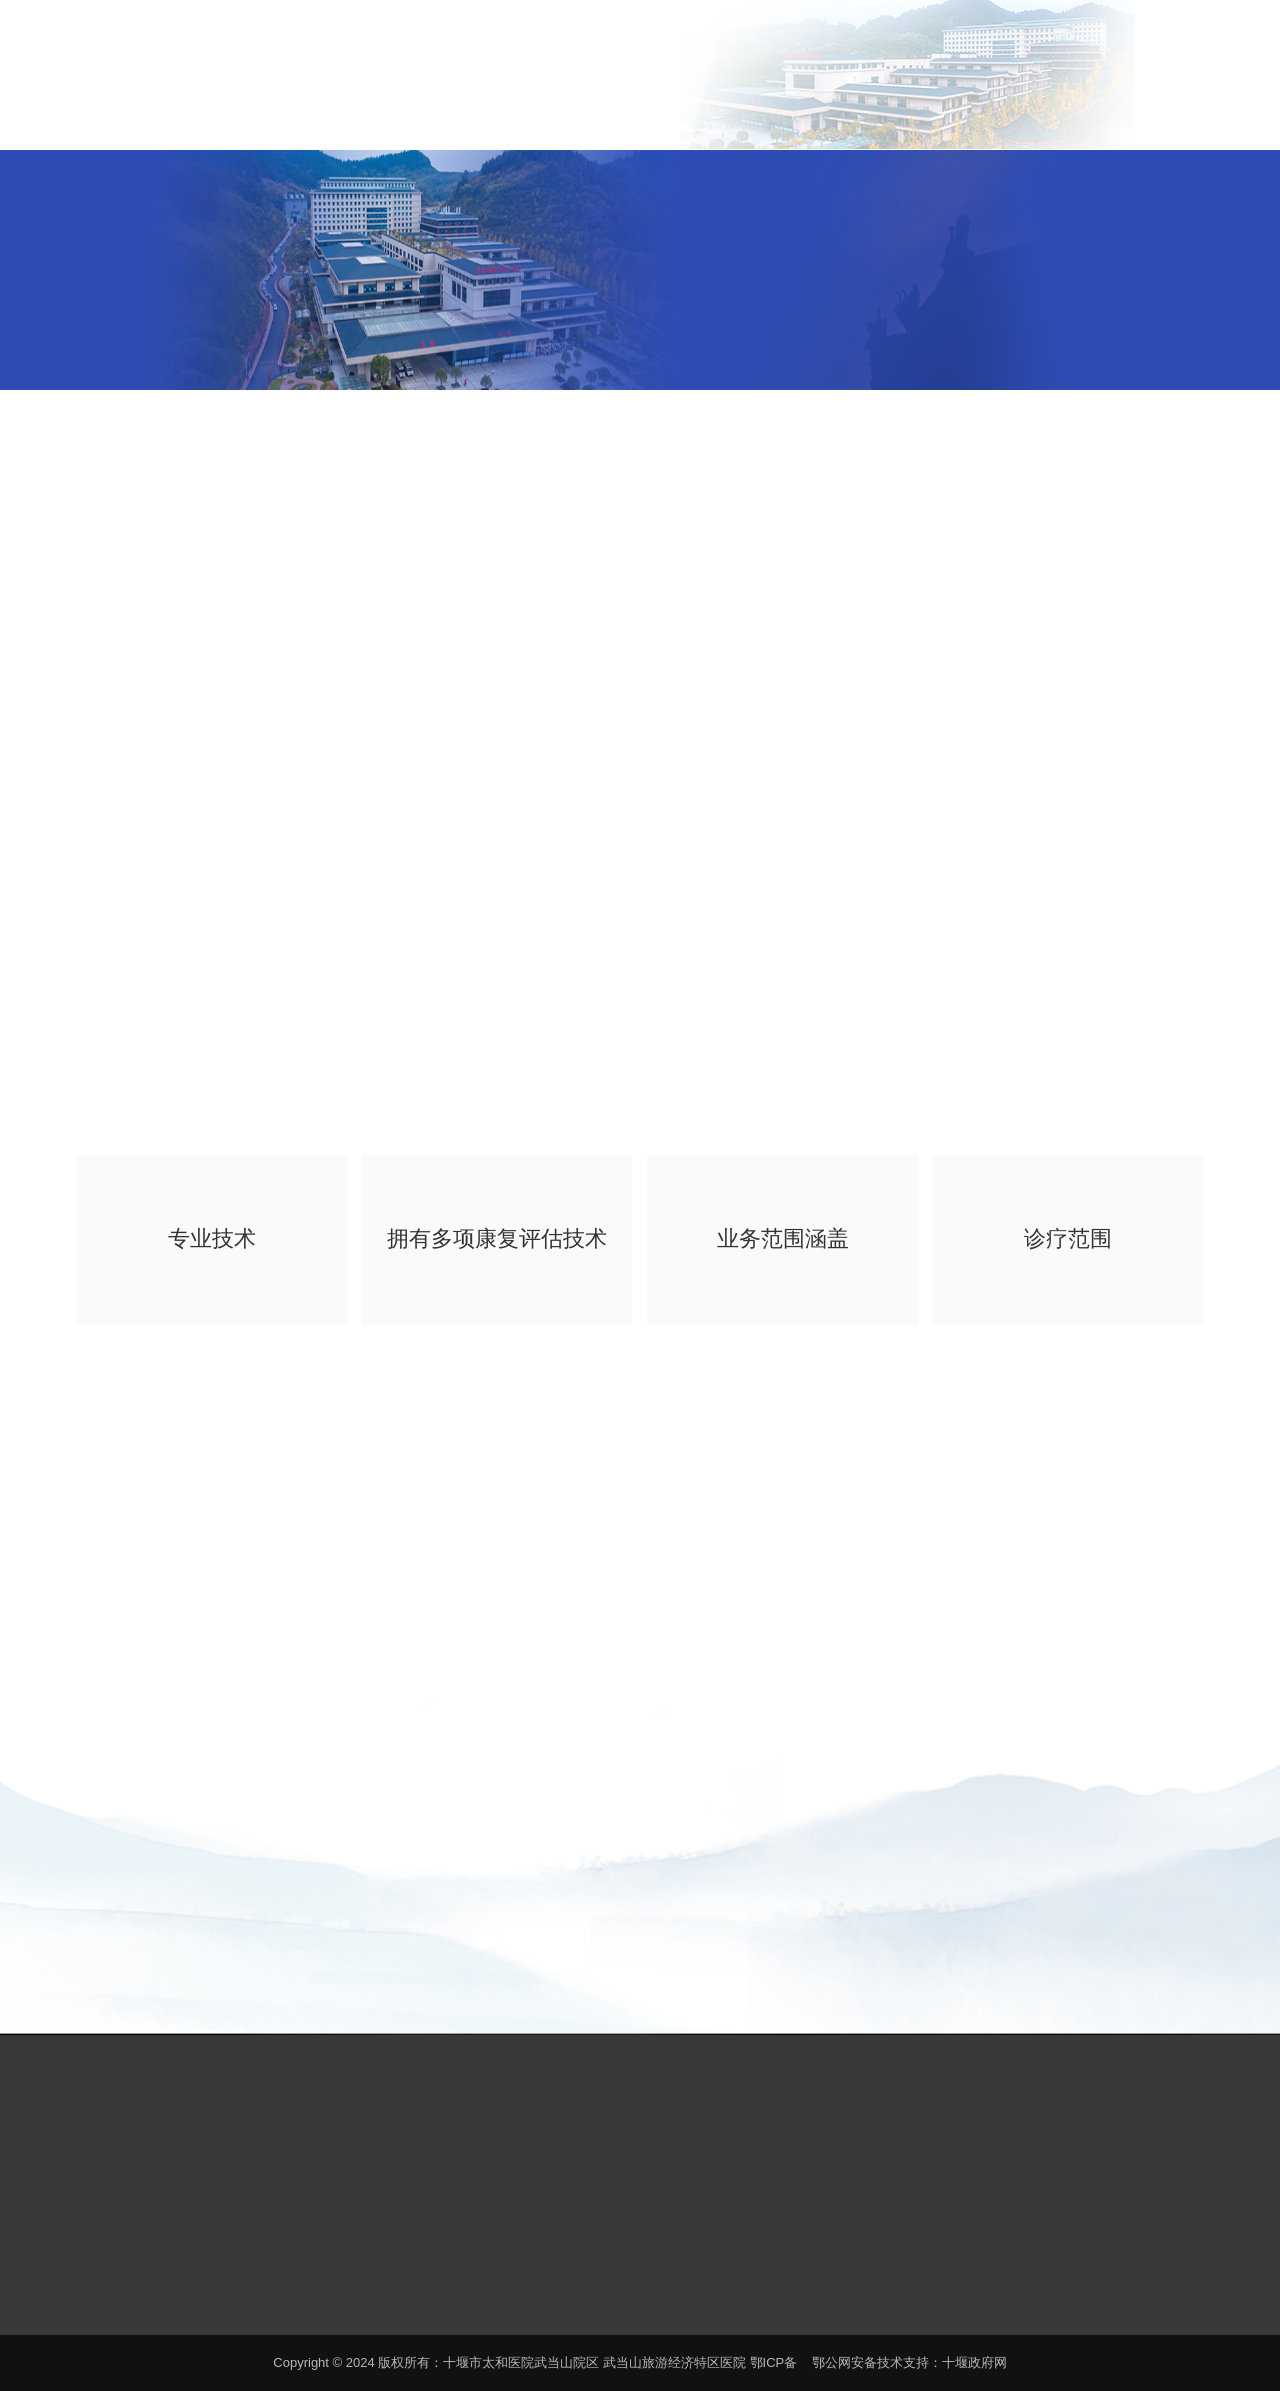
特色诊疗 (975, 112)
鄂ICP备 (774, 2362)
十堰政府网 (974, 2362)
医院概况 (648, 112)
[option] (917, 773)
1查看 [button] (905, 948)
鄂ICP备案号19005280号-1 (303, 2299)
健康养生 (1040, 112)
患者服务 (713, 112)
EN (1121, 31)
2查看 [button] (929, 948)
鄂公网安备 (844, 2362)
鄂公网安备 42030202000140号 (522, 2299)
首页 (583, 92)
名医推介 (909, 112)
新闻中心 (779, 112)
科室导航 (844, 112)
